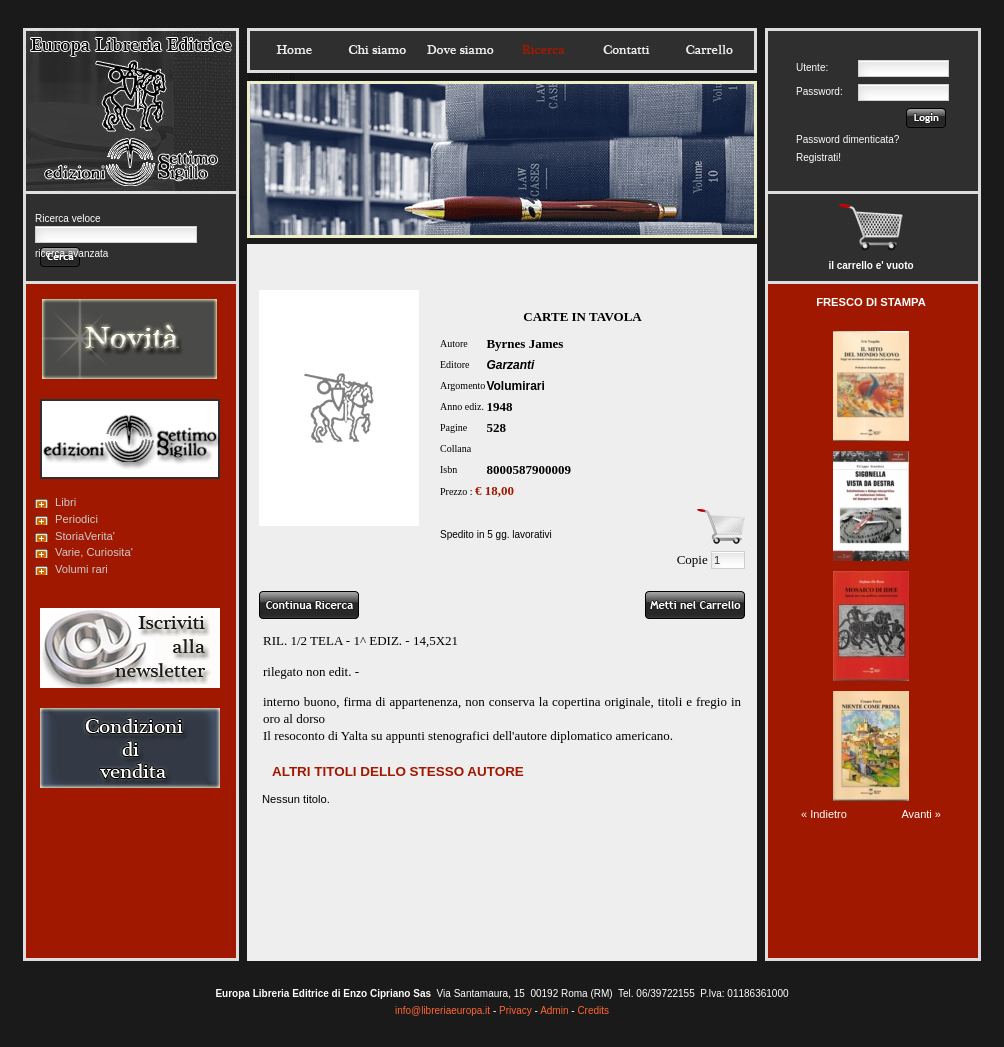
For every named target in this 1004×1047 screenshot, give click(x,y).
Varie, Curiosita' (94, 552)
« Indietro (824, 814)
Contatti (626, 50)
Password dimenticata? (847, 139)
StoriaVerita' (85, 536)
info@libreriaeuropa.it (442, 1010)
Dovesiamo (460, 50)
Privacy (515, 1010)
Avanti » (921, 814)
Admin (554, 1010)
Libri (65, 502)
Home (294, 50)
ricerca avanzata (71, 253)
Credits (593, 1010)
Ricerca (543, 50)
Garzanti (510, 365)
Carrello (709, 50)
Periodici (76, 519)
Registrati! (818, 157)
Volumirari (515, 386)
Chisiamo (377, 50)
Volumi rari (81, 569)
